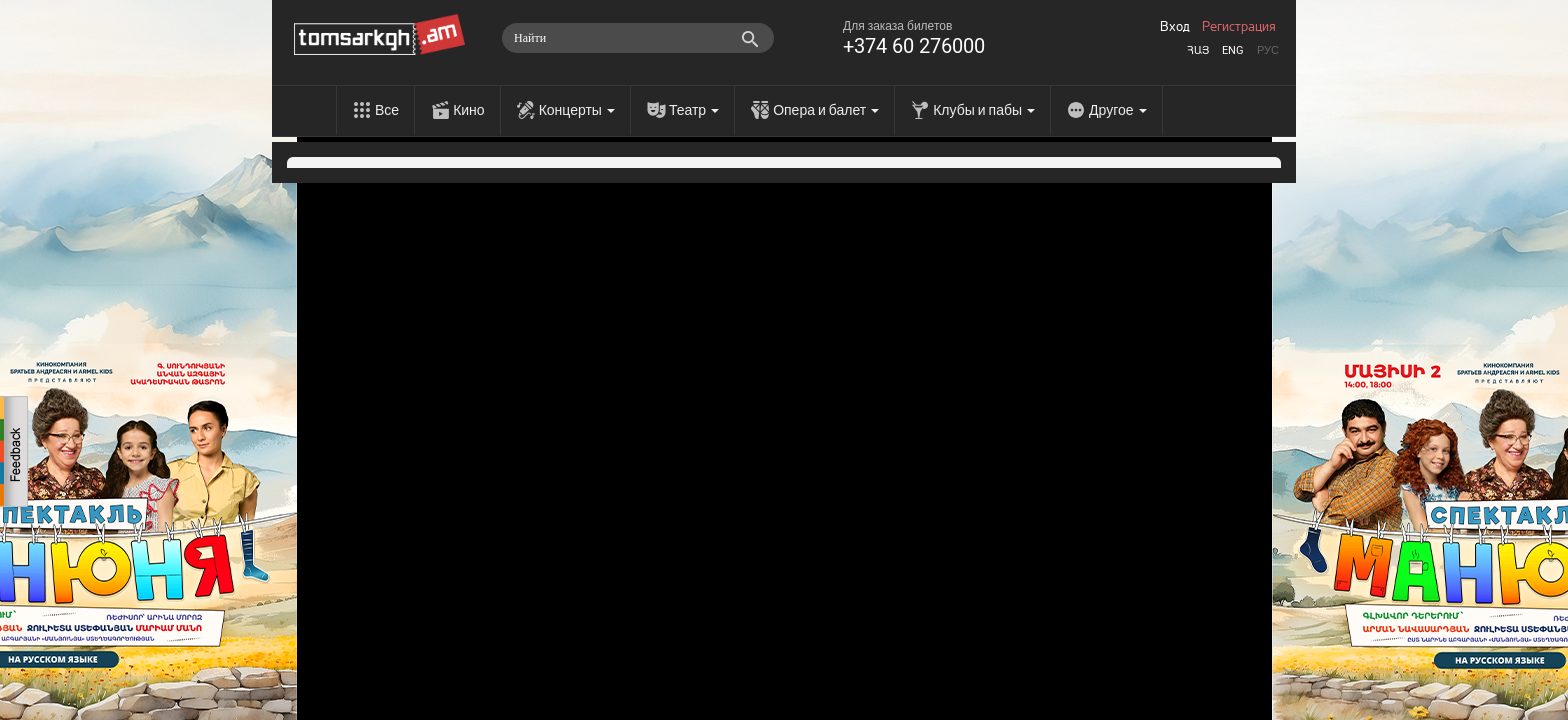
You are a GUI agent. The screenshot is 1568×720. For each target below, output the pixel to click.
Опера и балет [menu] (826, 110)
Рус (1268, 50)
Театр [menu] (694, 110)
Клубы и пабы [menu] (984, 110)
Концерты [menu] (577, 110)
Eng (1233, 50)
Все (387, 110)
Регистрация (1239, 27)
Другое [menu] (1117, 110)
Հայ (1198, 50)
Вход (1175, 27)
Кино (469, 110)
